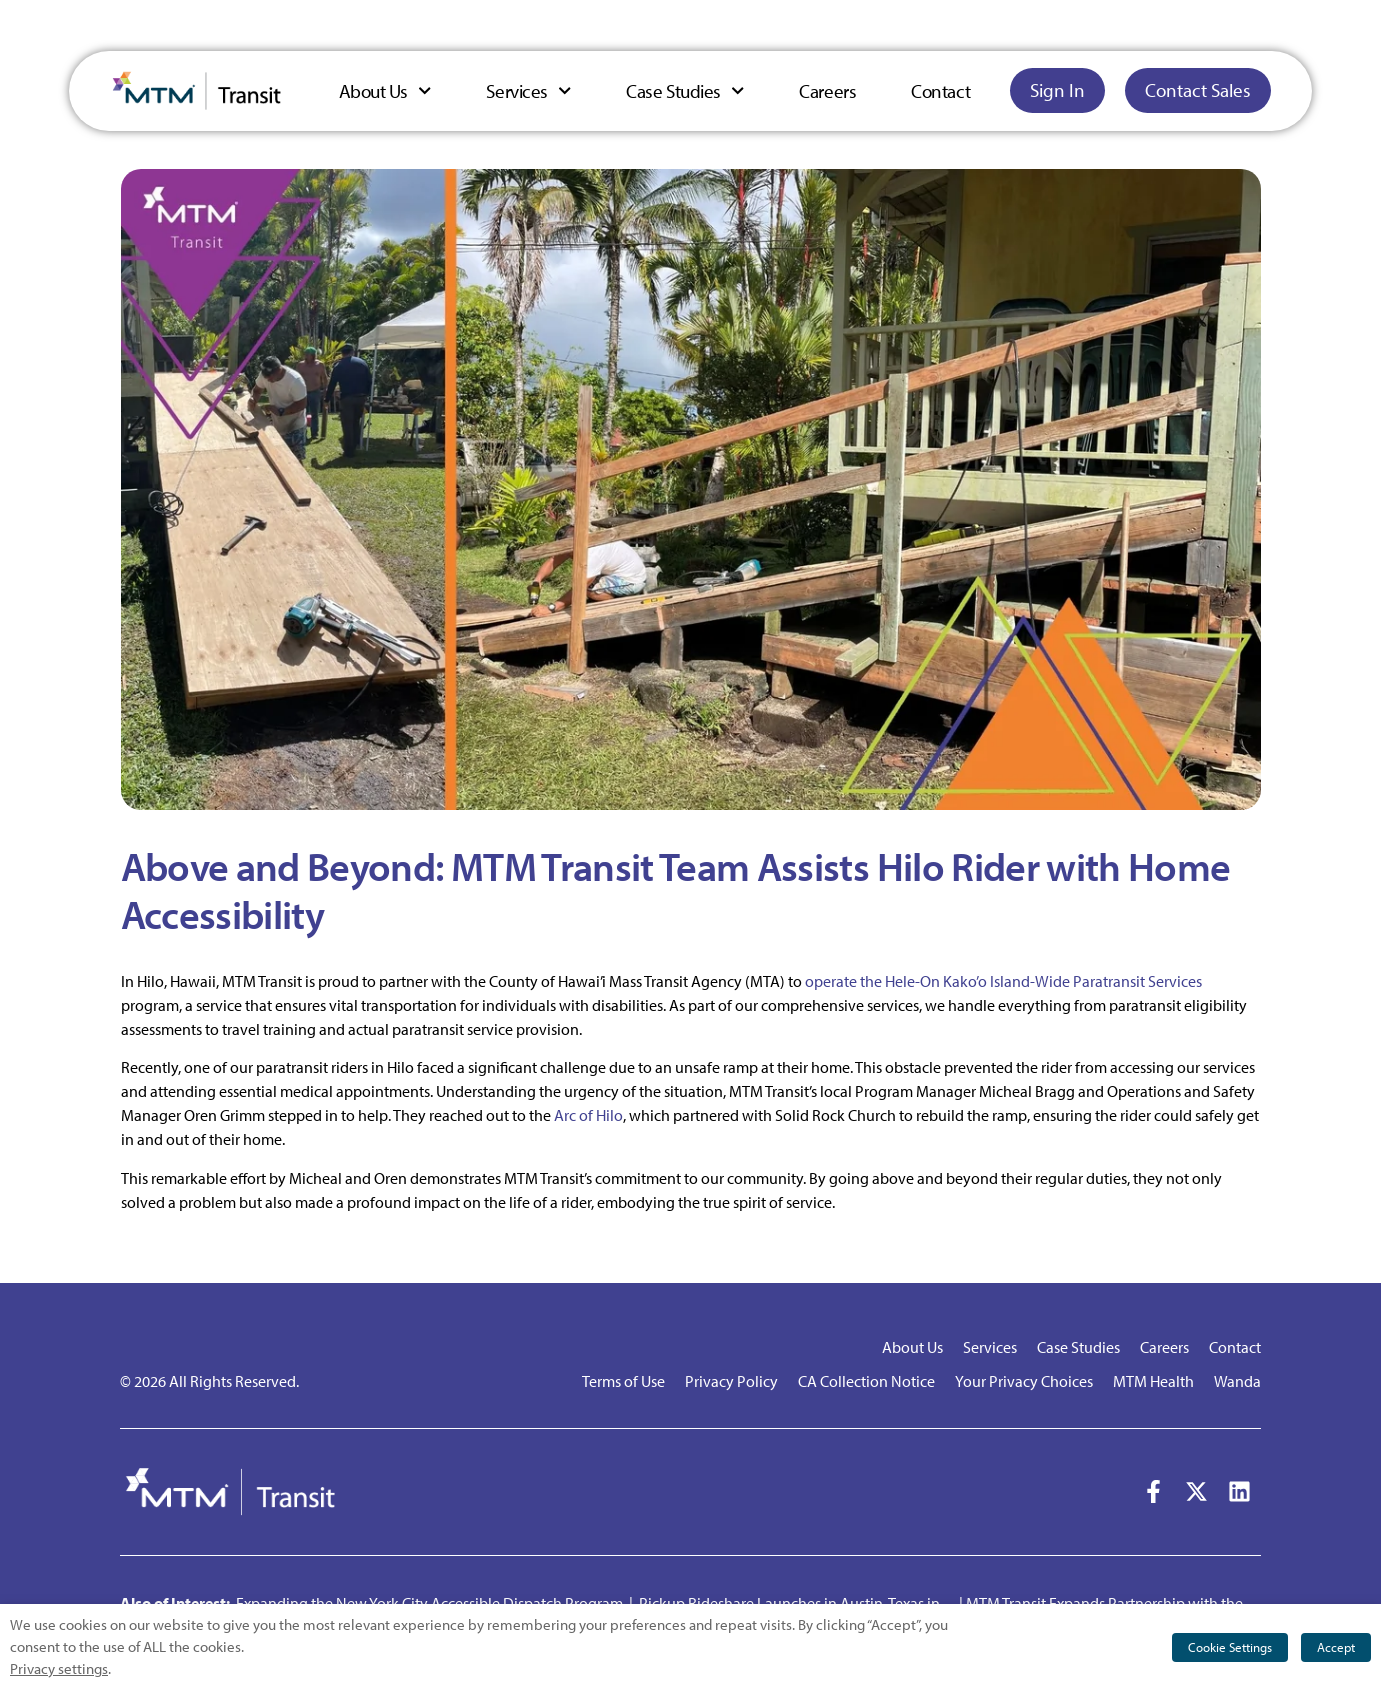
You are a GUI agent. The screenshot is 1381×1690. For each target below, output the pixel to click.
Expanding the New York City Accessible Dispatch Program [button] (429, 1603)
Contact (940, 91)
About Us (385, 90)
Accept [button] (1336, 1647)
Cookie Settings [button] (1230, 1647)
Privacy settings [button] (59, 1668)
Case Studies (685, 90)
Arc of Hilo (588, 1115)
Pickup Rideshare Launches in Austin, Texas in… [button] (797, 1603)
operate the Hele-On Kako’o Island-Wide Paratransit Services (1003, 981)
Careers (827, 91)
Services (528, 90)
